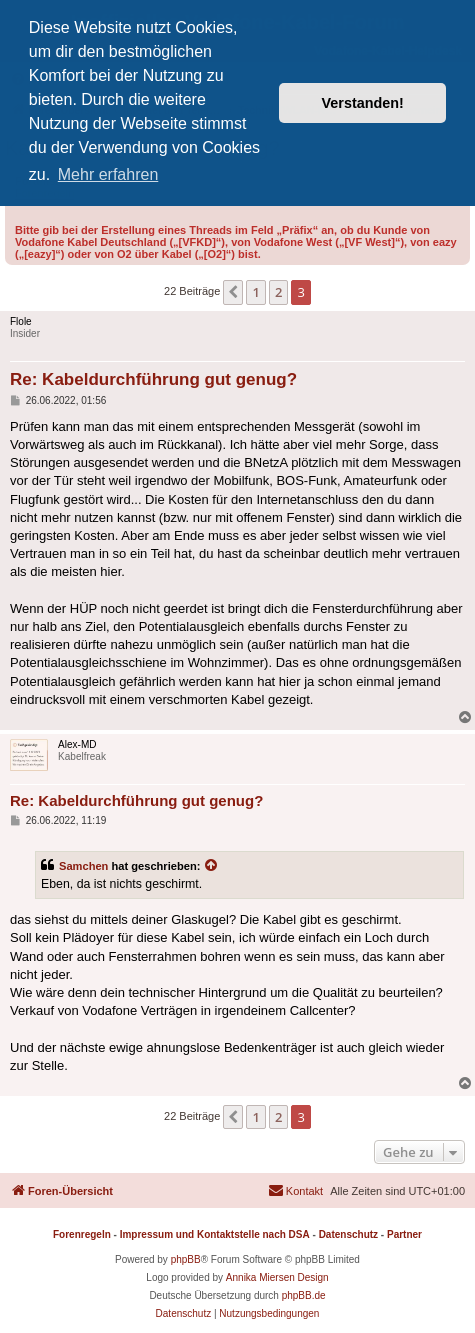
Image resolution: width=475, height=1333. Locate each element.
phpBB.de (304, 1295)
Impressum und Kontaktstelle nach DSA (215, 1234)
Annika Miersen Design (277, 1277)
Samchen (83, 866)
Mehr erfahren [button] (108, 174)
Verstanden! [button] (363, 103)
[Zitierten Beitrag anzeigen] (212, 866)
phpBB (186, 1259)
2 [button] (278, 292)
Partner (404, 1234)
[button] (233, 292)
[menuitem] (295, 1191)
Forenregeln (82, 1234)
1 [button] (255, 292)
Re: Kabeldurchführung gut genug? (153, 379)
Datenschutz (348, 1234)
